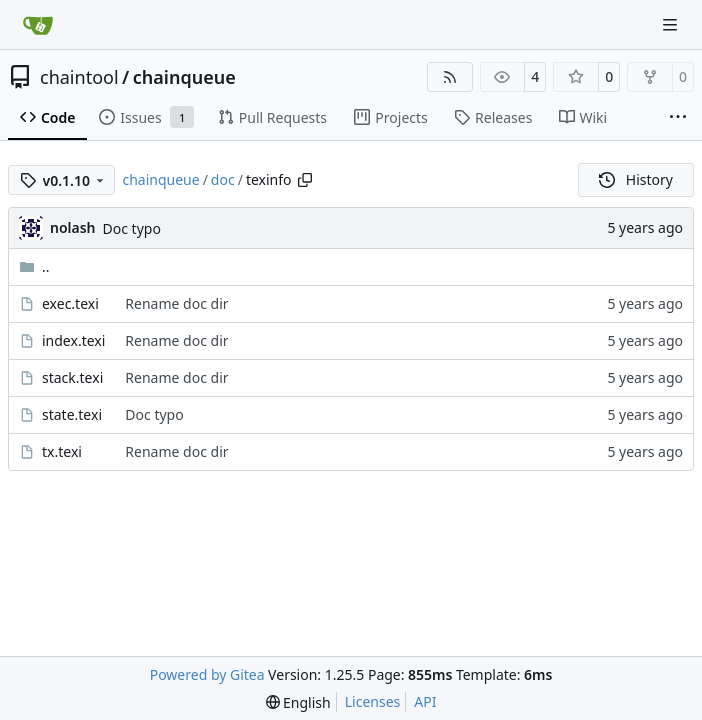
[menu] (298, 702)
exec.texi (70, 303)
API (425, 701)
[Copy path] (305, 180)
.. (34, 266)
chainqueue (184, 77)
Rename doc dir (176, 303)
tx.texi (62, 451)
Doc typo (132, 228)
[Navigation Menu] (672, 24)
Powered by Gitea (207, 674)
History (636, 179)
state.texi (72, 414)
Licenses (373, 701)
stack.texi (72, 377)
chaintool (79, 77)
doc (223, 179)
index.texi (73, 340)
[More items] (678, 118)
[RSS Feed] (450, 77)
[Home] (38, 25)
